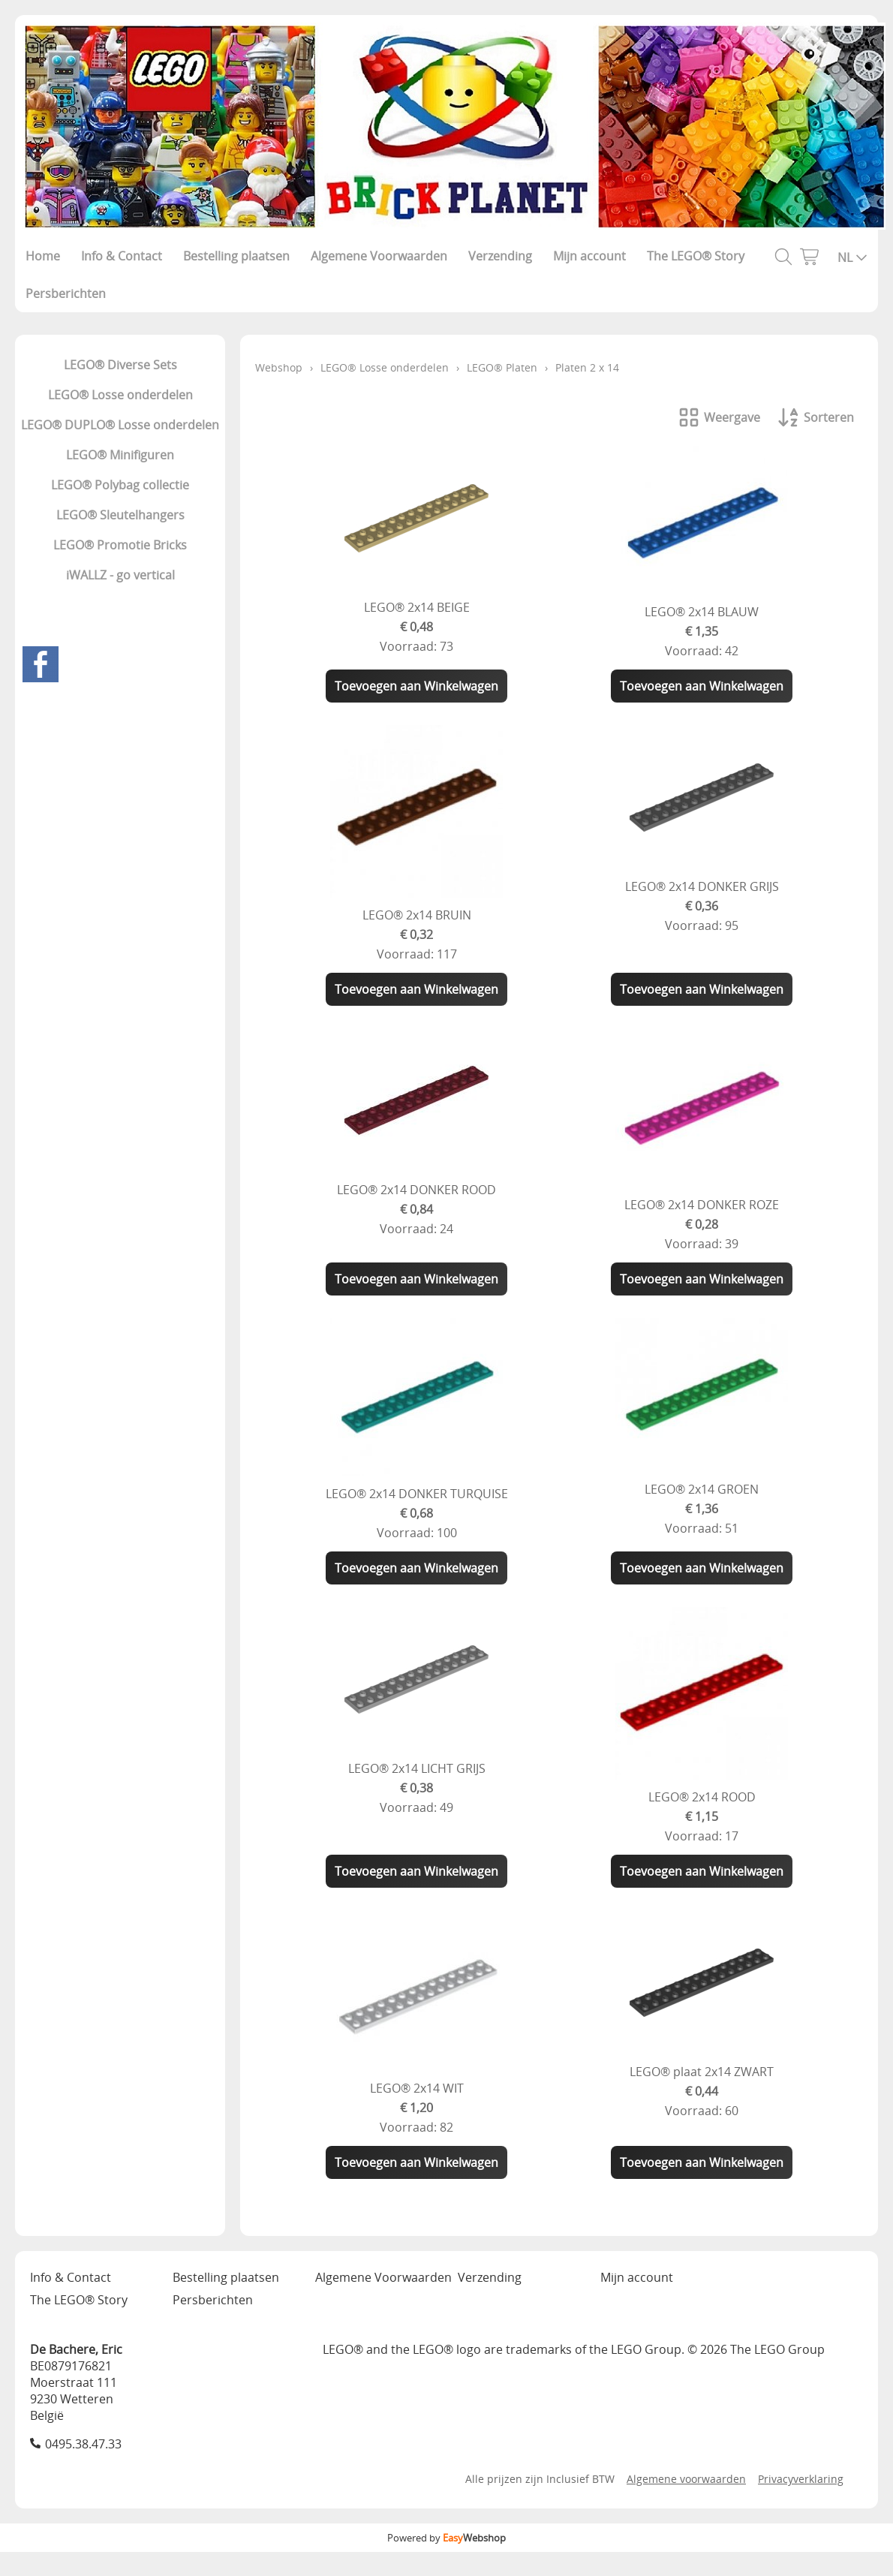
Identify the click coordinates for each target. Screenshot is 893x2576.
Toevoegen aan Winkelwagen (416, 686)
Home (43, 256)
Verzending (500, 256)
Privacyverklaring (800, 2479)
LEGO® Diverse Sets (120, 365)
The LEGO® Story (695, 256)
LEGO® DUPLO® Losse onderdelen (120, 425)
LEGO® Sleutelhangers (120, 515)
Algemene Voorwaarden (379, 256)
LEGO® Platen (502, 367)
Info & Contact (121, 256)
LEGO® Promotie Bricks (120, 545)
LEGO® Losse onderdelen (120, 395)
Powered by (446, 2537)
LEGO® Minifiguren (120, 455)
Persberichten (66, 293)
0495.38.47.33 (83, 2444)
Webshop (278, 367)
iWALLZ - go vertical (120, 575)
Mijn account (589, 256)
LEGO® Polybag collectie (120, 485)
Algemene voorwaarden (686, 2479)
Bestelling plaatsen (236, 256)
